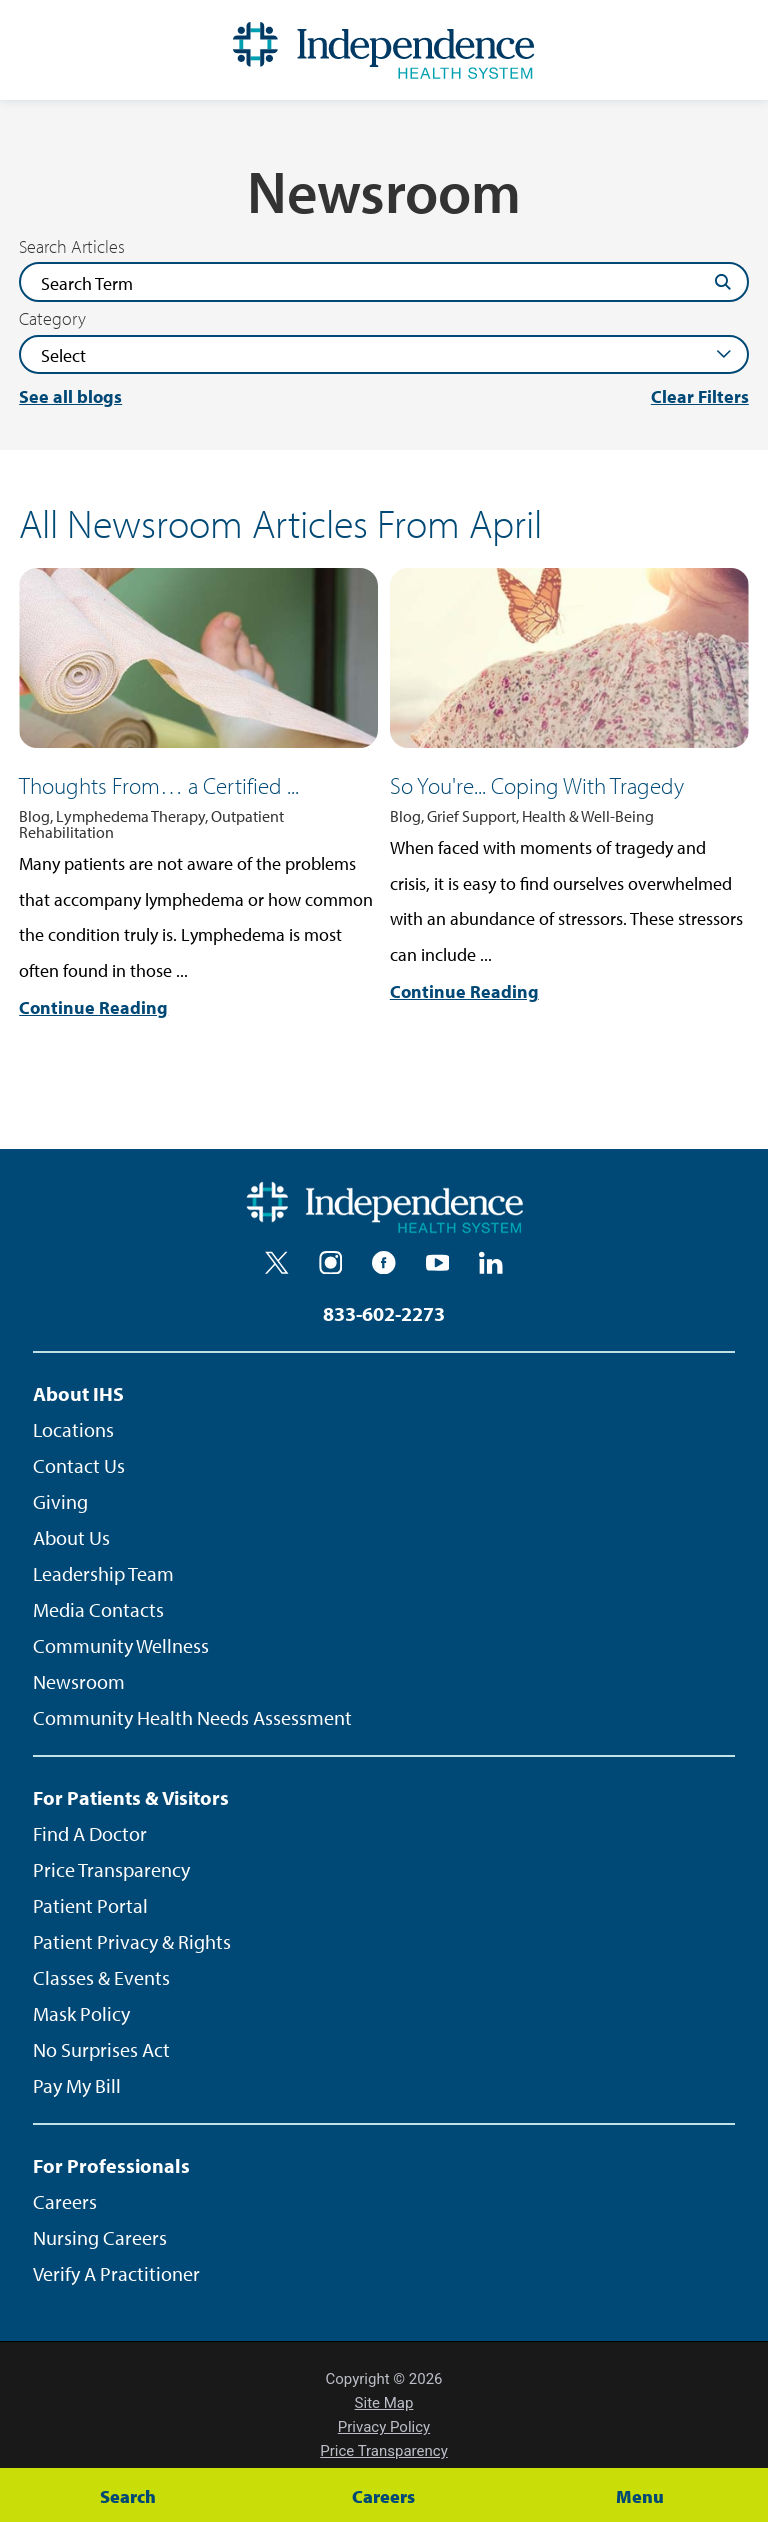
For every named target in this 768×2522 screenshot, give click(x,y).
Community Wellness (121, 1645)
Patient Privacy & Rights (132, 1941)
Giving (60, 1501)
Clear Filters (700, 397)
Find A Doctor (90, 1833)
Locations (73, 1429)
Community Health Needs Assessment (192, 1717)
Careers (65, 2201)
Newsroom (79, 1681)
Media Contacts (98, 1609)
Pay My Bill (77, 2085)
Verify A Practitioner (116, 2273)
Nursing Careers (100, 2237)
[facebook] (384, 1263)
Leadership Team (103, 1573)
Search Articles (72, 247)
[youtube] (438, 1263)
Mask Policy (81, 2013)
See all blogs (70, 397)
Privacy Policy (384, 2427)
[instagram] (331, 1263)
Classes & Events (101, 1977)
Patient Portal (90, 1905)
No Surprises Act (101, 2049)
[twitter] (277, 1263)
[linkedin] (491, 1263)
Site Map (384, 2403)
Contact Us (79, 1465)
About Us (71, 1537)
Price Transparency (111, 1869)
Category (52, 319)
